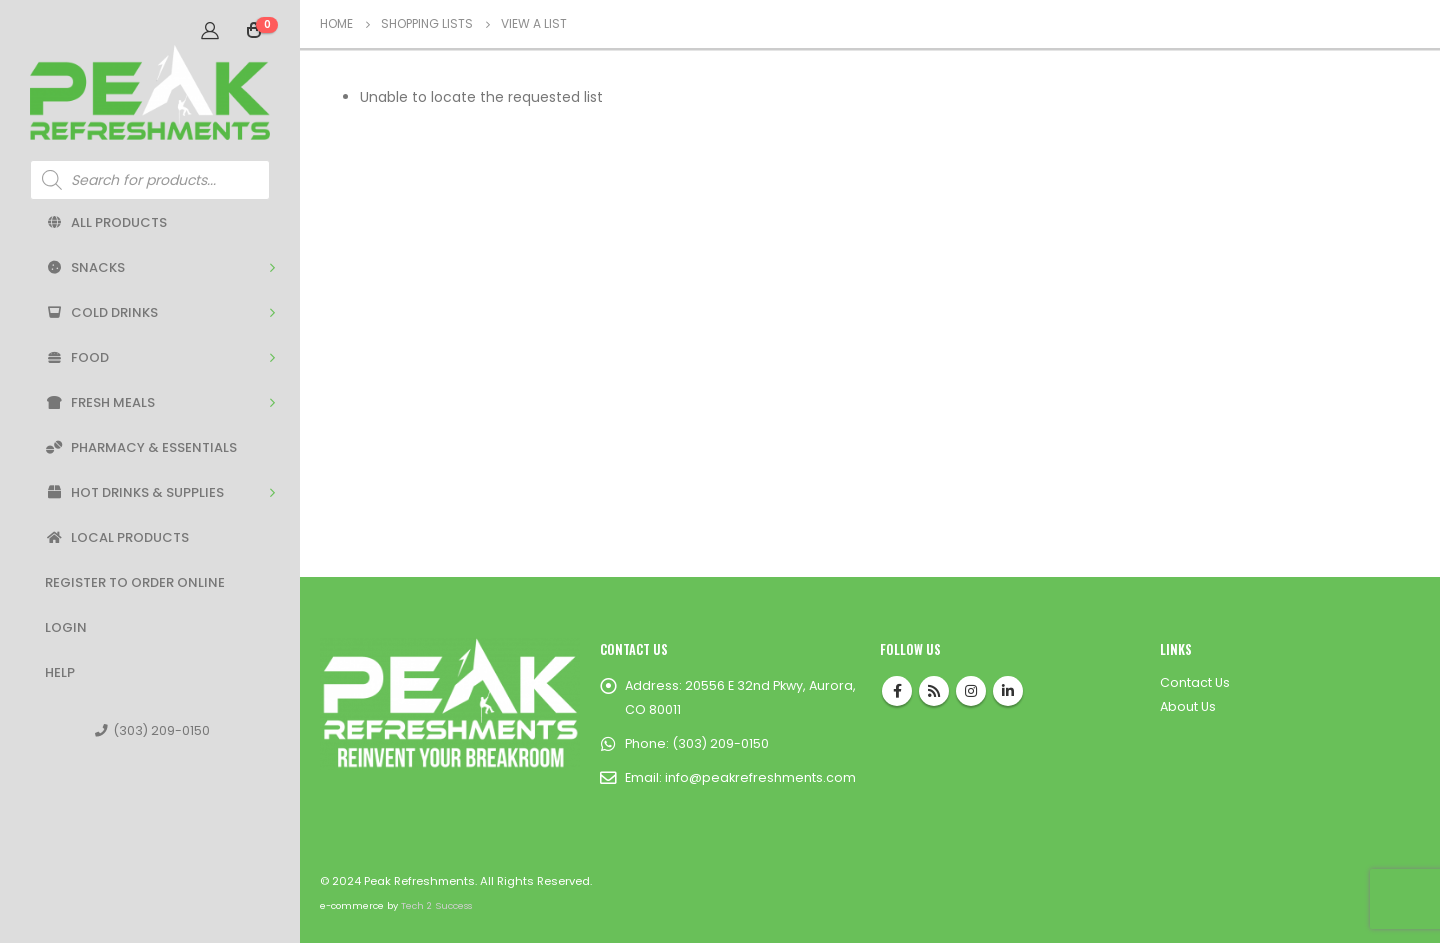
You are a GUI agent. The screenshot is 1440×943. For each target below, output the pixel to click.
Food (77, 357)
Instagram (971, 691)
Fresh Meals (100, 402)
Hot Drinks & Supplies (134, 492)
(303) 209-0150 (152, 730)
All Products (106, 222)
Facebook (897, 691)
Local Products (117, 537)
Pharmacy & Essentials (141, 447)
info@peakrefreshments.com (760, 777)
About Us (1188, 706)
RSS (934, 691)
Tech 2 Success (436, 905)
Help (60, 672)
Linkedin (1008, 691)
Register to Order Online (135, 582)
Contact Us (1195, 682)
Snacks (85, 267)
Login (66, 627)
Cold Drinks (101, 312)
